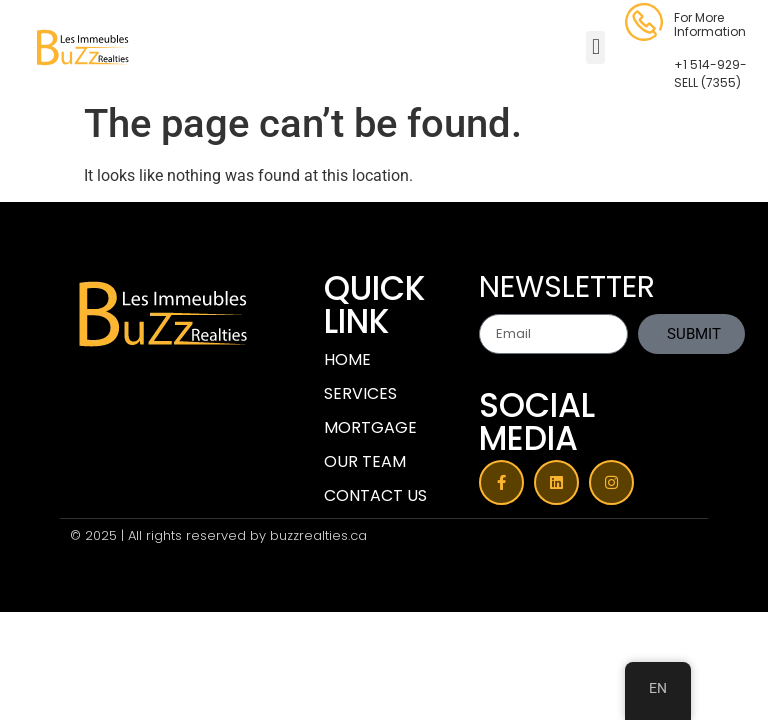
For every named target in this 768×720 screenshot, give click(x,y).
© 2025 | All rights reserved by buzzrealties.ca (218, 535)
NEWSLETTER (567, 290)
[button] (595, 47)
